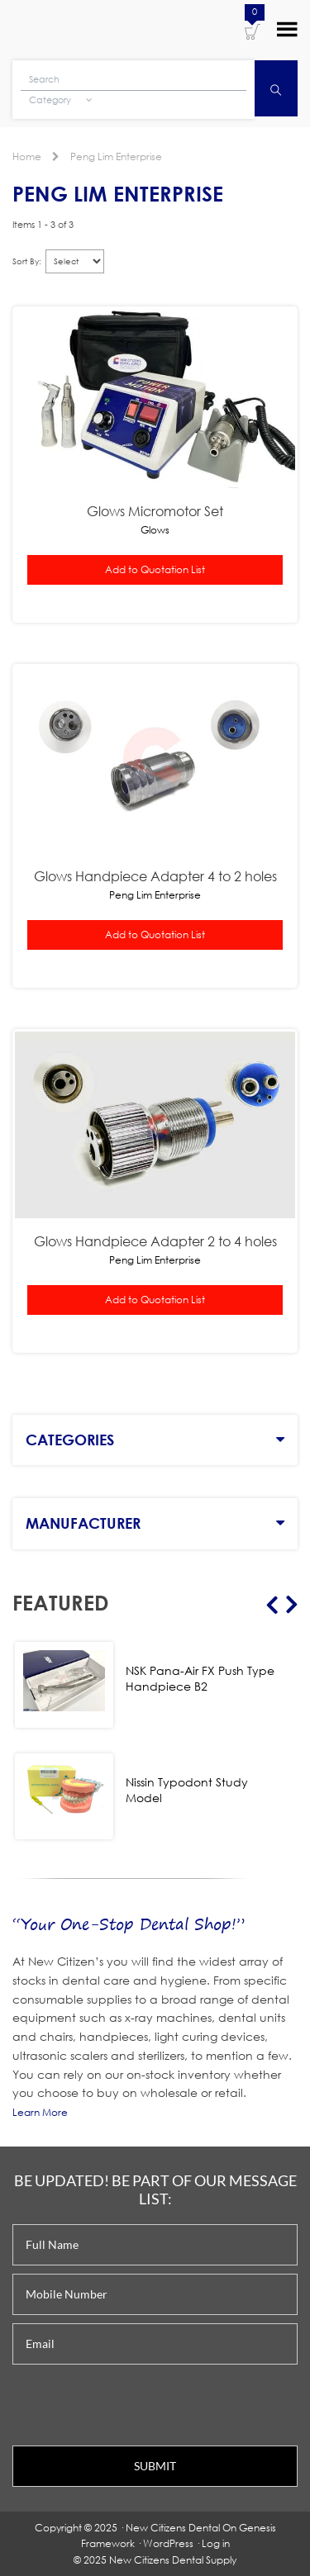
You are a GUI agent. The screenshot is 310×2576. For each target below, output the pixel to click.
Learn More (40, 2112)
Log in (216, 2543)
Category (61, 100)
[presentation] (138, 2405)
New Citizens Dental (173, 2528)
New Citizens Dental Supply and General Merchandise (85, 28)
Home (26, 156)
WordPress (168, 2543)
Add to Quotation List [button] (155, 569)
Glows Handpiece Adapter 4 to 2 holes (155, 876)
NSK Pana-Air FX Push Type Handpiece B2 (200, 1678)
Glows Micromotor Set (155, 510)
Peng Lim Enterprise (116, 156)
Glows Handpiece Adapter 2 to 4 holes (155, 1241)
